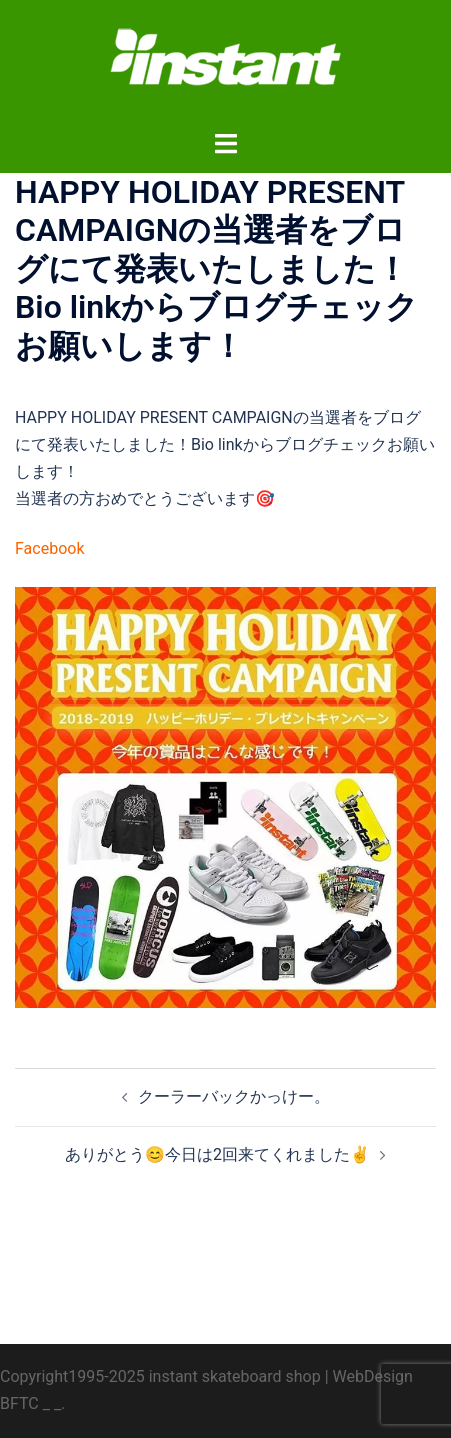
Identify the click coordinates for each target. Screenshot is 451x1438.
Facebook (49, 548)
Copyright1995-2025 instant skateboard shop (160, 1376)
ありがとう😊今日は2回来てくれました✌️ (217, 1154)
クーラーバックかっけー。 (234, 1096)
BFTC (19, 1403)
